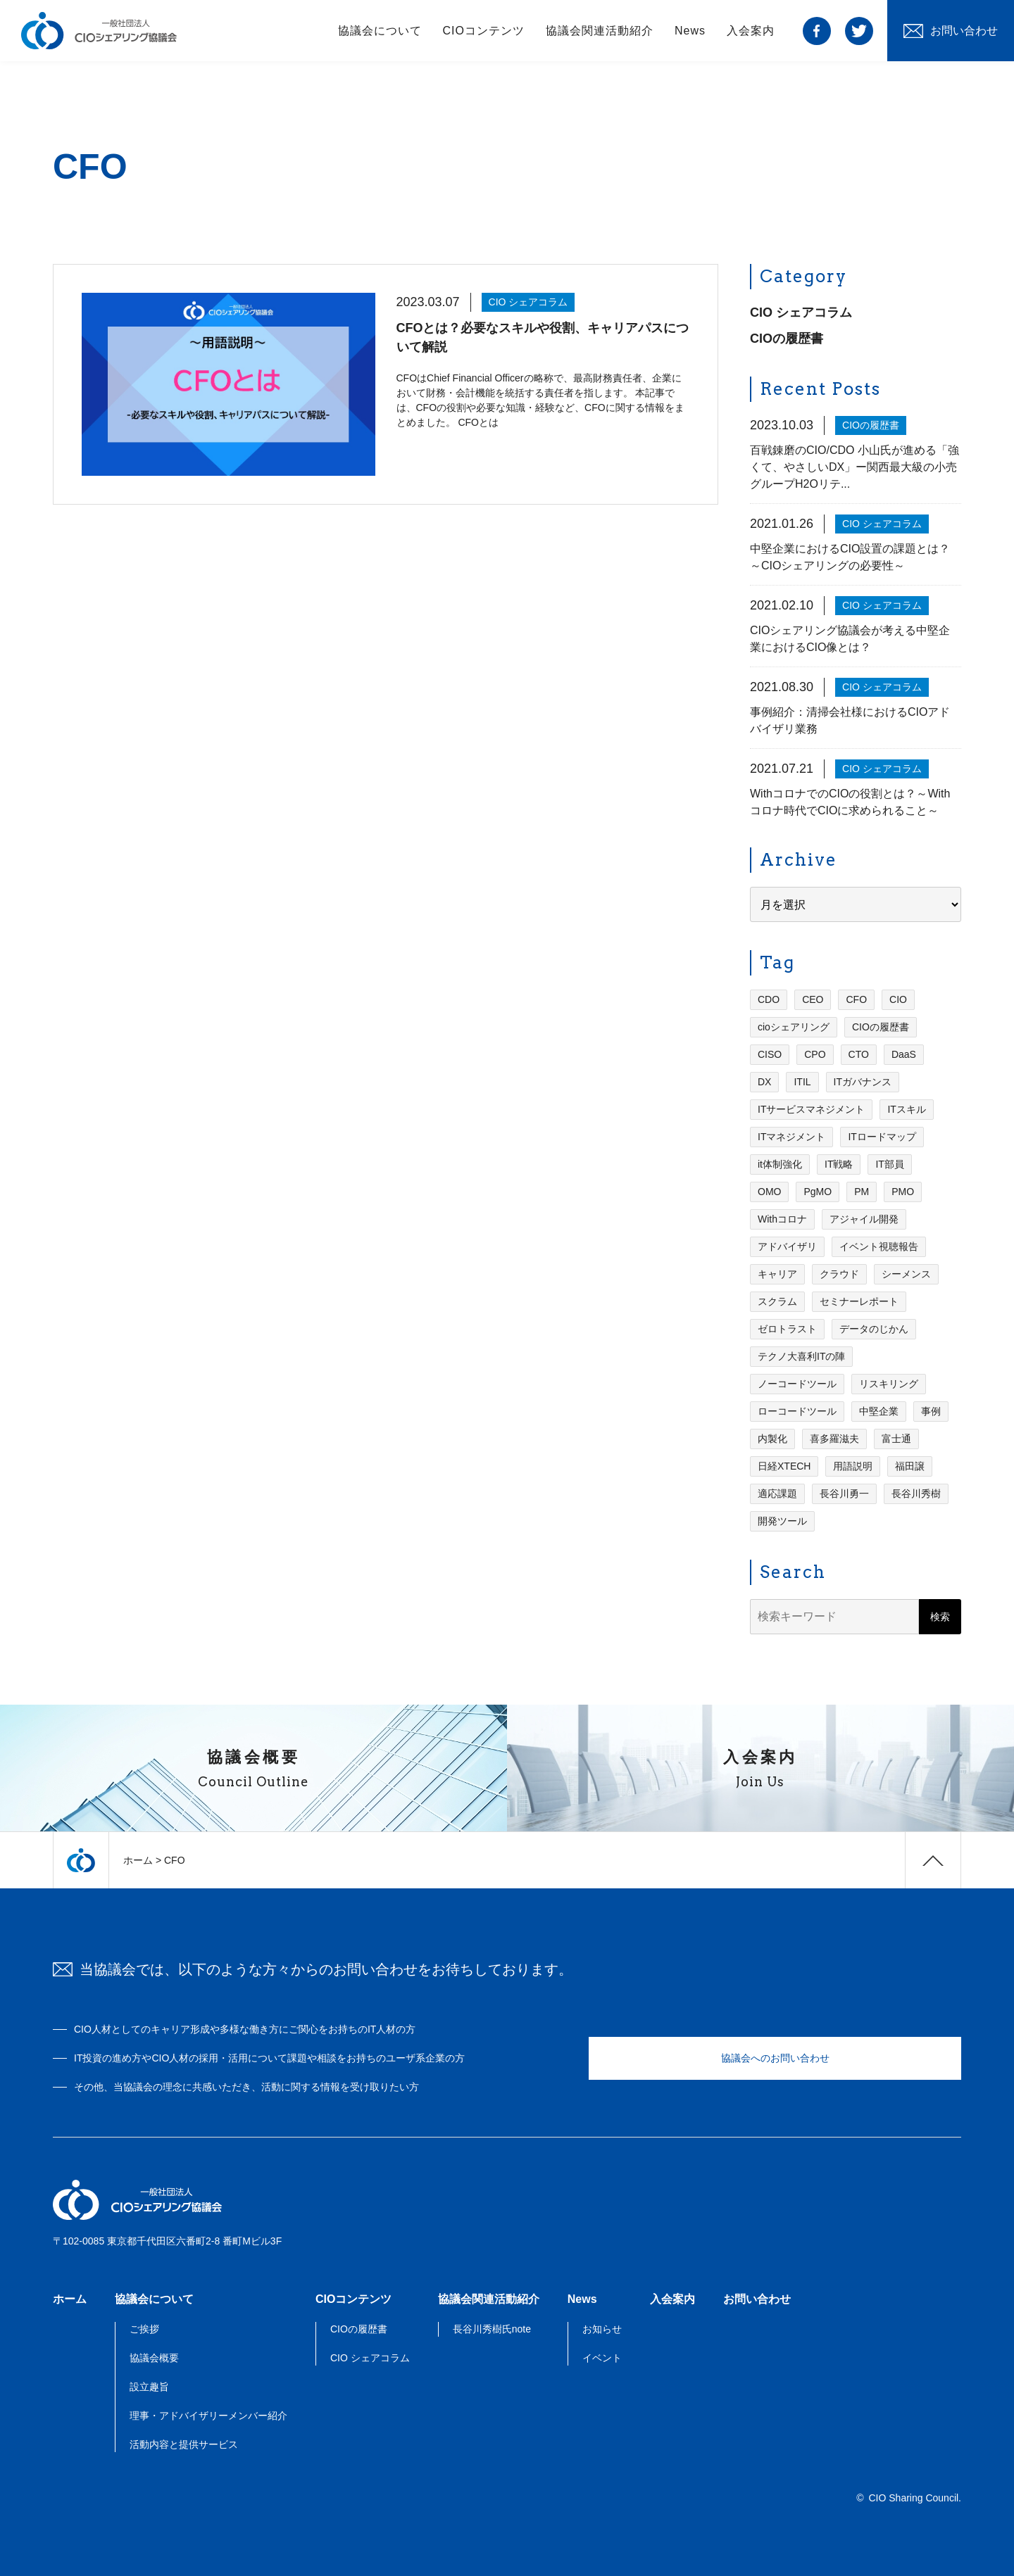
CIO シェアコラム (801, 315)
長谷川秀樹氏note (492, 2329)
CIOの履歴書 (786, 341)
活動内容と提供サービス (184, 2444)
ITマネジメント (791, 1138)
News (690, 35)
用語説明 (852, 1468)
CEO (812, 1001)
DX (764, 1084)
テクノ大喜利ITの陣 (801, 1358)
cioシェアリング (794, 1029)
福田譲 (910, 1468)
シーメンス (906, 1276)
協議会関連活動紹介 (599, 35)
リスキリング (888, 1385)
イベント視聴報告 (878, 1248)
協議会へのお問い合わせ (775, 2058)
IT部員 (889, 1166)
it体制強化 (780, 1166)
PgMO (817, 1193)
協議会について (380, 35)
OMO (769, 1193)
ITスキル (906, 1111)
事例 (931, 1413)
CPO (814, 1056)
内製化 (772, 1440)
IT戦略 (839, 1166)
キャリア (777, 1276)
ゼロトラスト (787, 1331)
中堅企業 (879, 1413)
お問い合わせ (757, 2299)
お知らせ (602, 2329)
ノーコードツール (797, 1385)
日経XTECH (784, 1468)
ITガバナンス (862, 1084)
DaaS (903, 1056)
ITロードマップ (881, 1138)
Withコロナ (782, 1221)
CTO (859, 1056)
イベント (602, 2357)
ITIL (802, 1084)
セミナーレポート (859, 1303)
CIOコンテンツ (484, 35)
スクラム (777, 1303)
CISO (770, 1056)
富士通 (896, 1440)
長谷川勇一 (844, 1495)
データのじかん (873, 1331)
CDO (769, 1001)
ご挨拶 (144, 2329)
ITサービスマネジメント (811, 1111)
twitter (859, 35)
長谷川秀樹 (916, 1495)
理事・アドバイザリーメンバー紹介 (208, 2415)
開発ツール (782, 1523)
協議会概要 (154, 2357)
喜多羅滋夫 (834, 1440)
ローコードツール (797, 1413)
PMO (902, 1193)
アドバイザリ (787, 1248)
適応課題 (777, 1495)
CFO (856, 1001)
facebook (817, 35)
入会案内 (751, 35)
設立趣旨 (149, 2386)
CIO (898, 1001)
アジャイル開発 (864, 1221)
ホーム (138, 1860)
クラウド (839, 1276)
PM (861, 1193)
